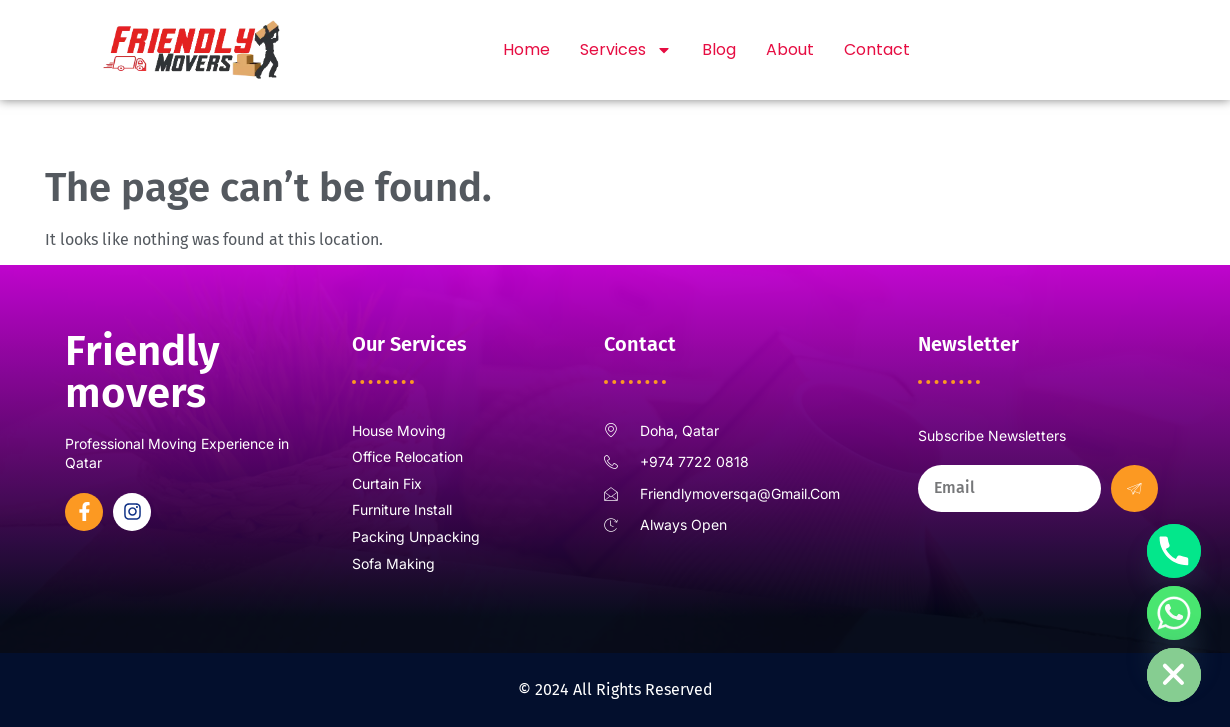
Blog (719, 49)
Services (626, 50)
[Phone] (1174, 551)
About (790, 49)
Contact (877, 49)
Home (526, 49)
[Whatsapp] (1174, 613)
